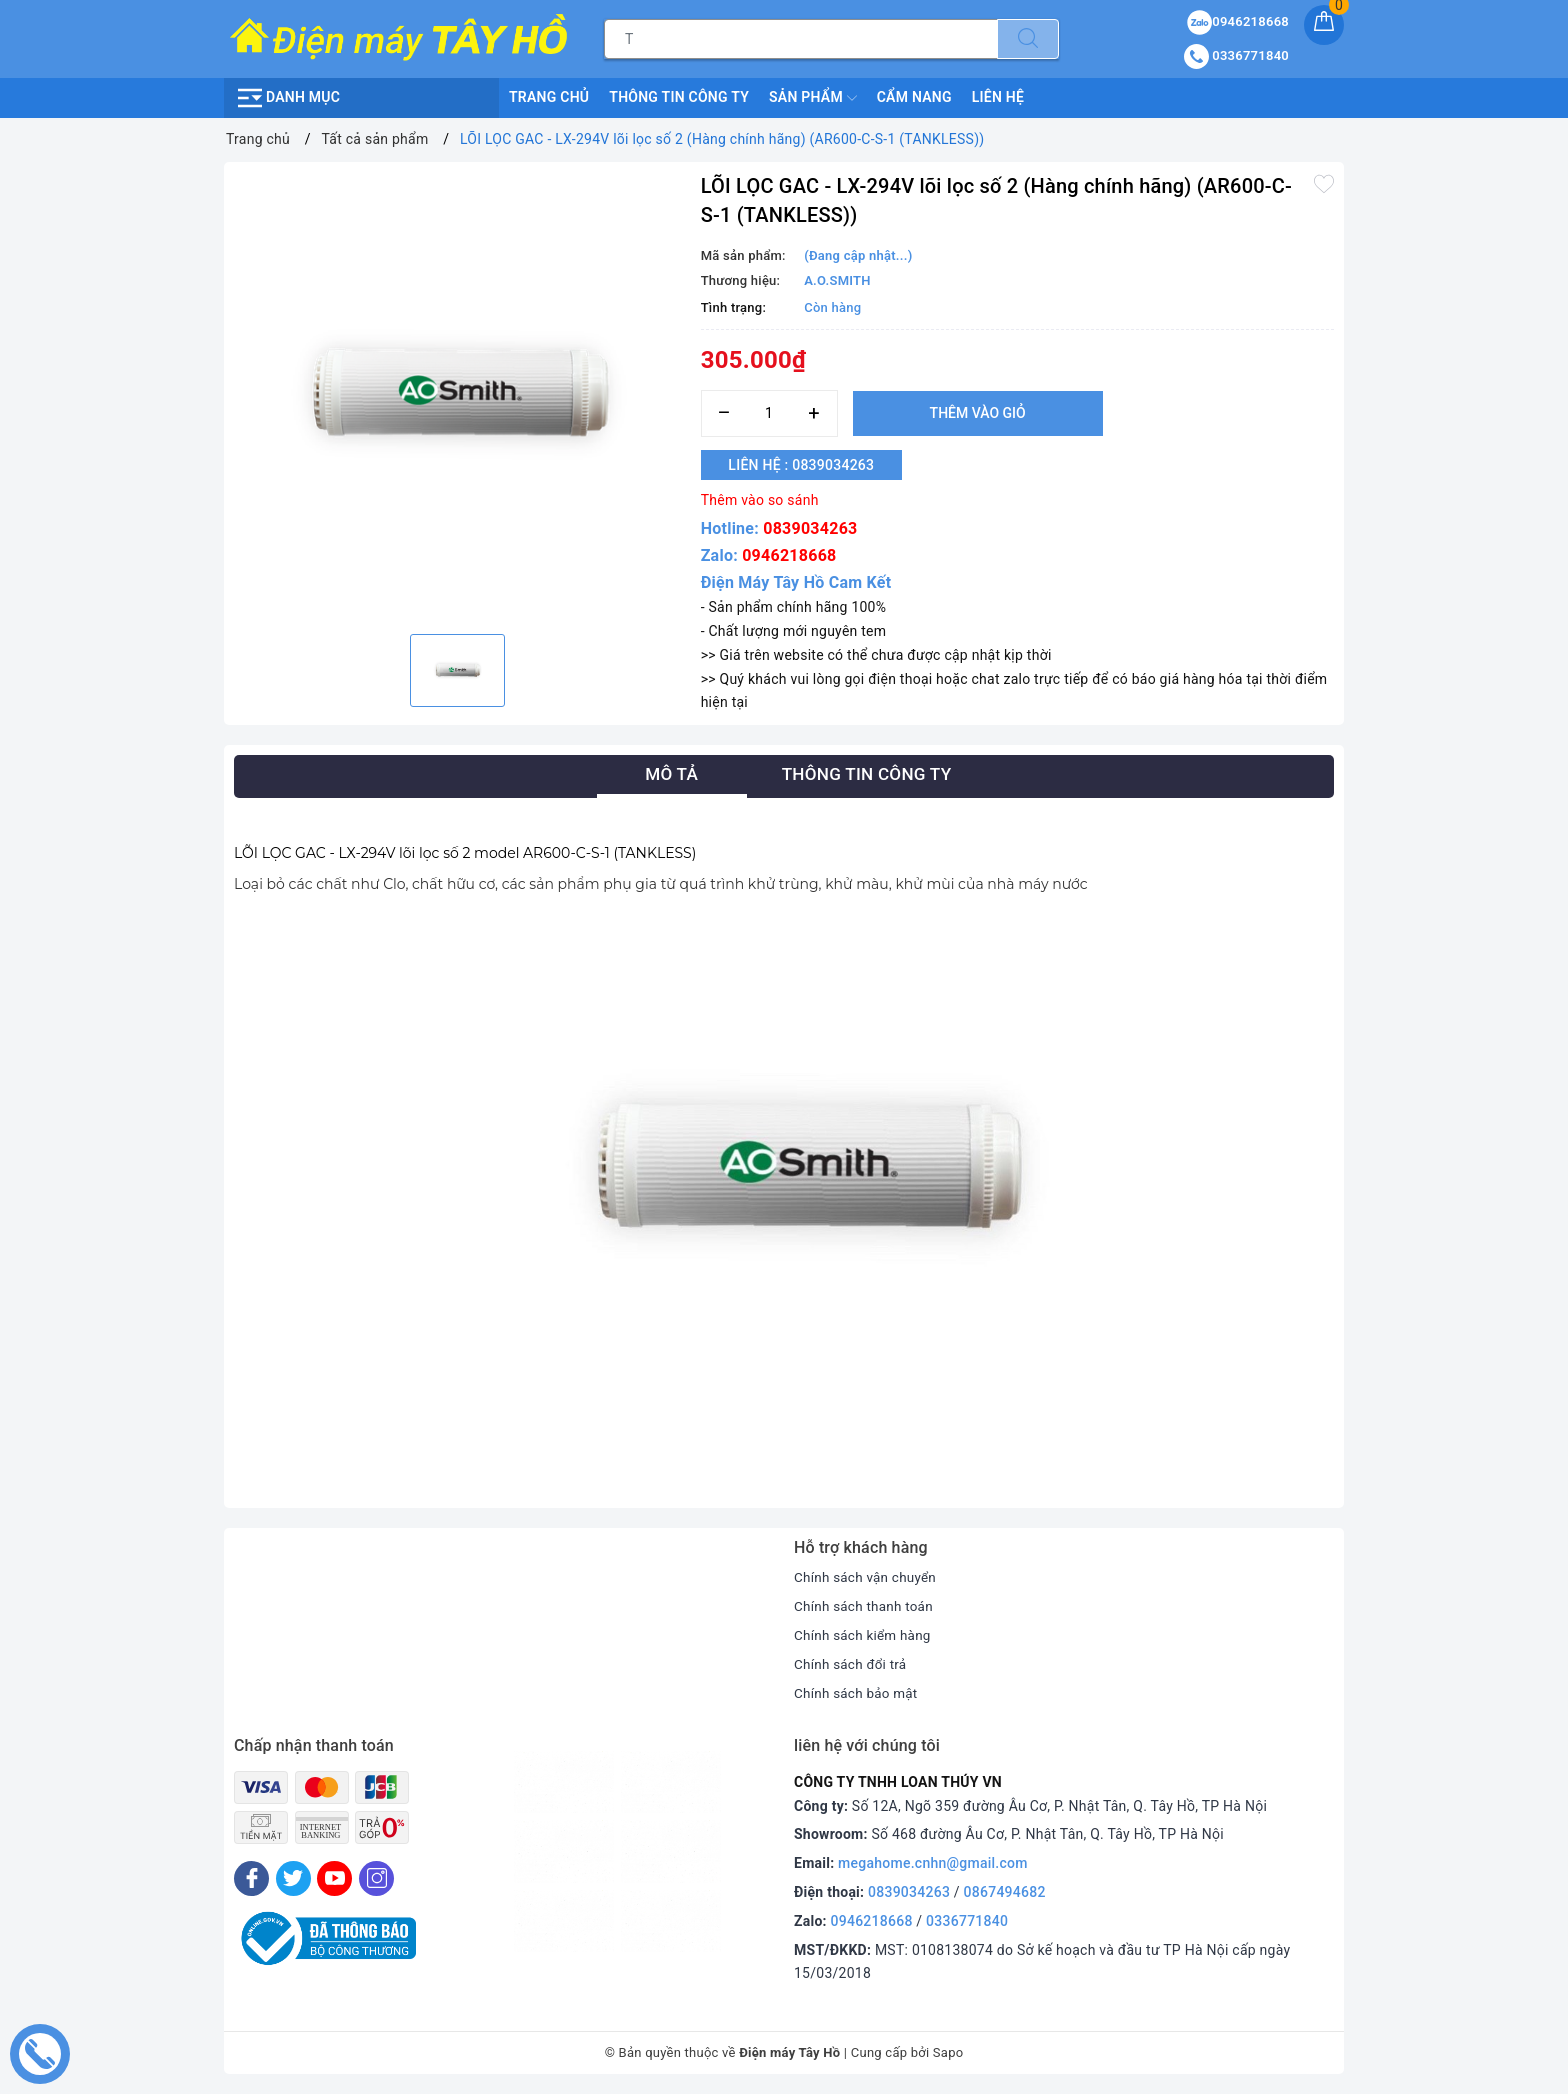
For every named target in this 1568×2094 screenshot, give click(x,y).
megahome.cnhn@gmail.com (933, 1863)
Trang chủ (549, 97)
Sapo (948, 2052)
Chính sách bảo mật (858, 1693)
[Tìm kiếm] (1028, 39)
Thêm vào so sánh (760, 500)
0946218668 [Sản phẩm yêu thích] (1238, 21)
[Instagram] (376, 1877)
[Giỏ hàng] (1324, 25)
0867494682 (1005, 1892)
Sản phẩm (813, 98)
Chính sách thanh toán (866, 1606)
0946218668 (789, 555)
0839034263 (810, 528)
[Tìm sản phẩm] (801, 39)
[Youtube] (334, 1877)
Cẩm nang (914, 97)
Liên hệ (998, 97)
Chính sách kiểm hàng (865, 1635)
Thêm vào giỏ (978, 413)
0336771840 (967, 1920)
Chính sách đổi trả (852, 1664)
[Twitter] (293, 1877)
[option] (457, 395)
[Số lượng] (769, 413)
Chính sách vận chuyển (868, 1577)
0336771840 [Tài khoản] (1236, 55)
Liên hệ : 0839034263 (810, 465)
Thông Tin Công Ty (679, 97)
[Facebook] (251, 1877)
